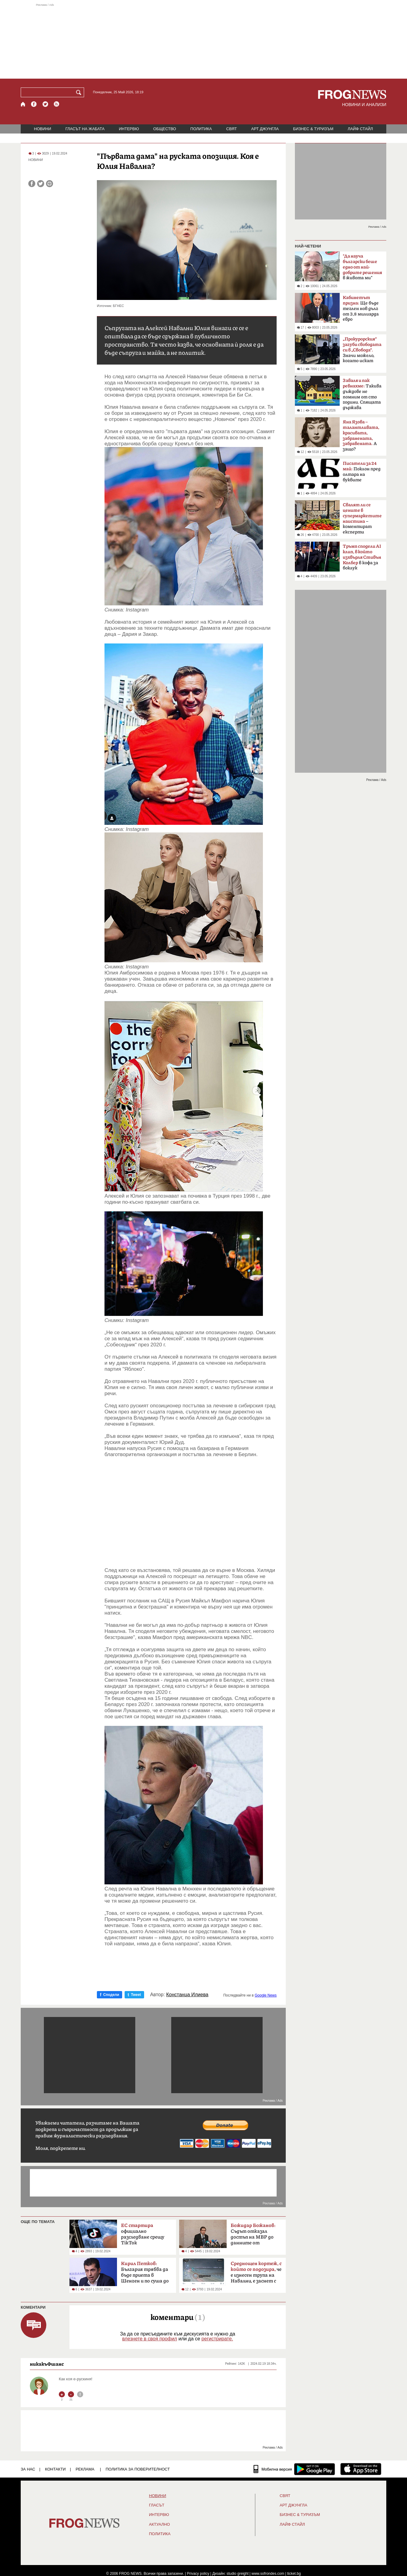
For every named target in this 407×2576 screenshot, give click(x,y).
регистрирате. (217, 2338)
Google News (266, 1995)
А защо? (361, 435)
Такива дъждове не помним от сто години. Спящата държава (362, 394)
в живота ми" (362, 267)
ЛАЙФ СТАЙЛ (360, 128)
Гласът (156, 2505)
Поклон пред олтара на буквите (361, 472)
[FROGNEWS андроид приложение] (314, 2469)
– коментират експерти (362, 518)
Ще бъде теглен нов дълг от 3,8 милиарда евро (361, 308)
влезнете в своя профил (149, 2338)
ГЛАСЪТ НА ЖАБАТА (84, 128)
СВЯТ (231, 128)
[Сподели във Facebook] (31, 183)
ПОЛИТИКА (201, 128)
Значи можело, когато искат (362, 350)
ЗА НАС (28, 2469)
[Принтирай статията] (49, 183)
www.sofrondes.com (268, 2573)
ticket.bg (294, 2573)
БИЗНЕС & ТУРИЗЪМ (313, 128)
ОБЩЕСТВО (164, 128)
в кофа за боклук (362, 557)
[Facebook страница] (34, 104)
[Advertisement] (203, 40)
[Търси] (80, 92)
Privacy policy (198, 2573)
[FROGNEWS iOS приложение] (361, 2469)
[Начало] (23, 104)
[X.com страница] (45, 104)
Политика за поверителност (138, 2469)
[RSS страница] (57, 104)
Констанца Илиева (187, 1994)
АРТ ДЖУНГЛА (265, 128)
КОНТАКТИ (55, 2469)
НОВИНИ (42, 128)
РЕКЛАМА (85, 2469)
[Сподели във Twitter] (40, 183)
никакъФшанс (47, 2363)
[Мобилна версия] (273, 2469)
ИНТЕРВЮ (129, 128)
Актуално (159, 2524)
